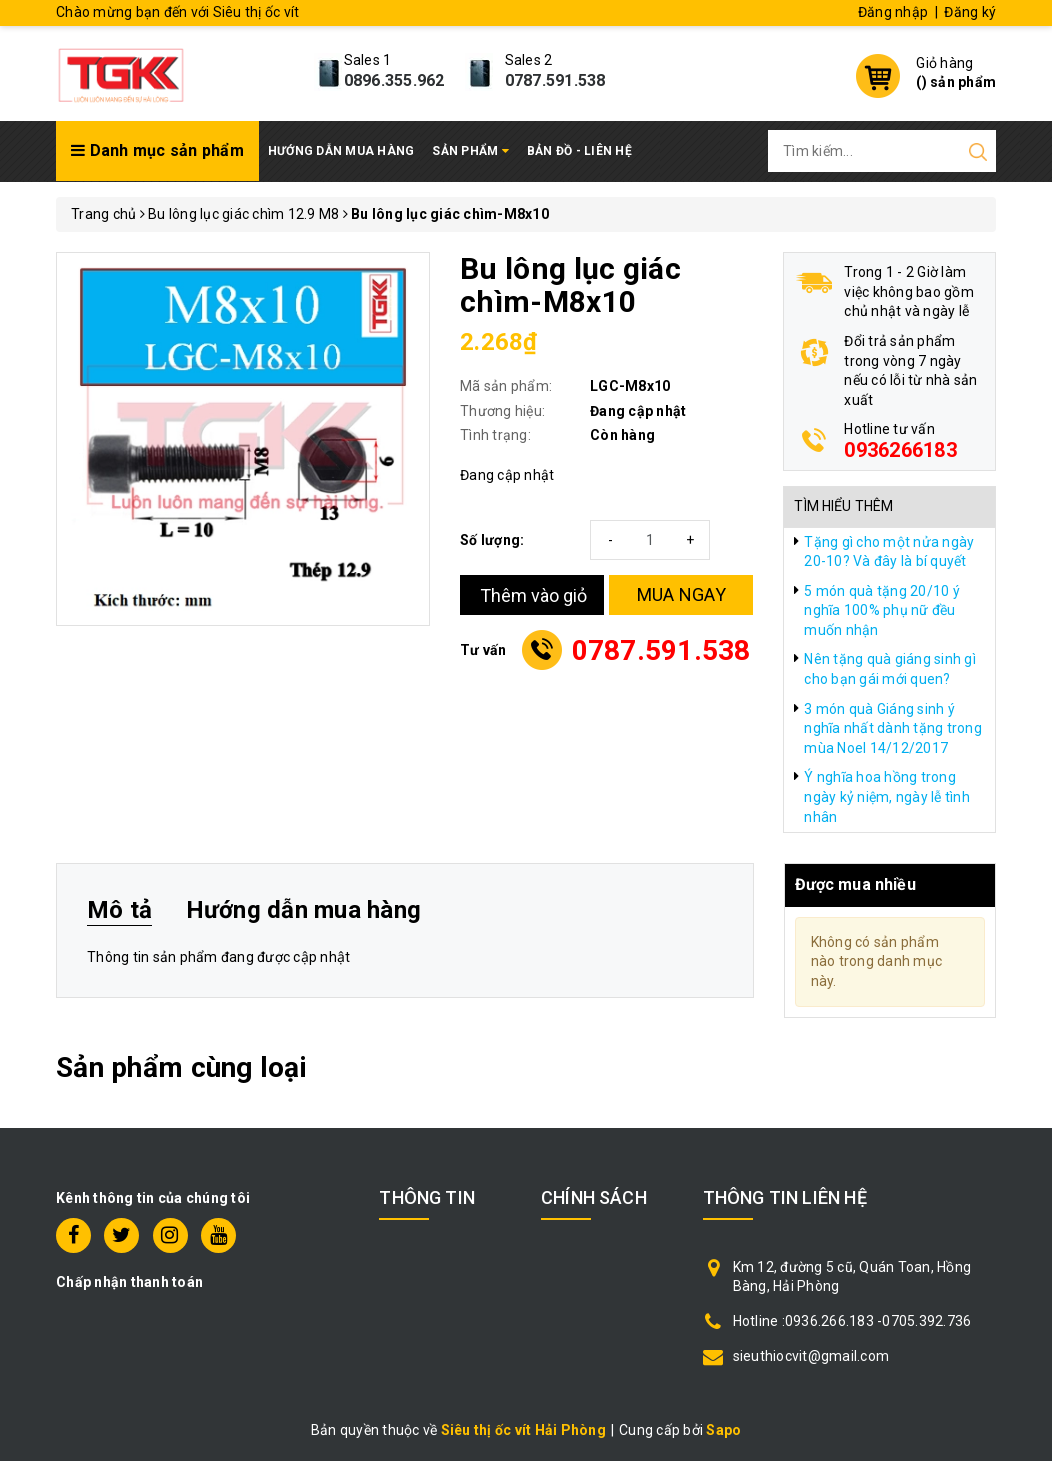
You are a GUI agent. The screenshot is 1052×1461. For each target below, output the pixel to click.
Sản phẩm (470, 151)
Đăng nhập (893, 12)
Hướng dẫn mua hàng (341, 151)
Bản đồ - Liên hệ (579, 151)
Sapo (723, 1430)
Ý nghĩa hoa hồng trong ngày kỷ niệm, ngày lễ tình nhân (887, 796)
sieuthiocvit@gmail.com (811, 1356)
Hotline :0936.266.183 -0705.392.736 (852, 1321)
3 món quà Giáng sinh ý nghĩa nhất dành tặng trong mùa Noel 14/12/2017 (893, 728)
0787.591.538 (555, 80)
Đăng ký (970, 12)
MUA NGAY (681, 594)
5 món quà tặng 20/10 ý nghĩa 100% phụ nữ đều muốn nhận (882, 610)
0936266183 (900, 450)
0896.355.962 (394, 80)
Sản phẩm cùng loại (181, 1067)
